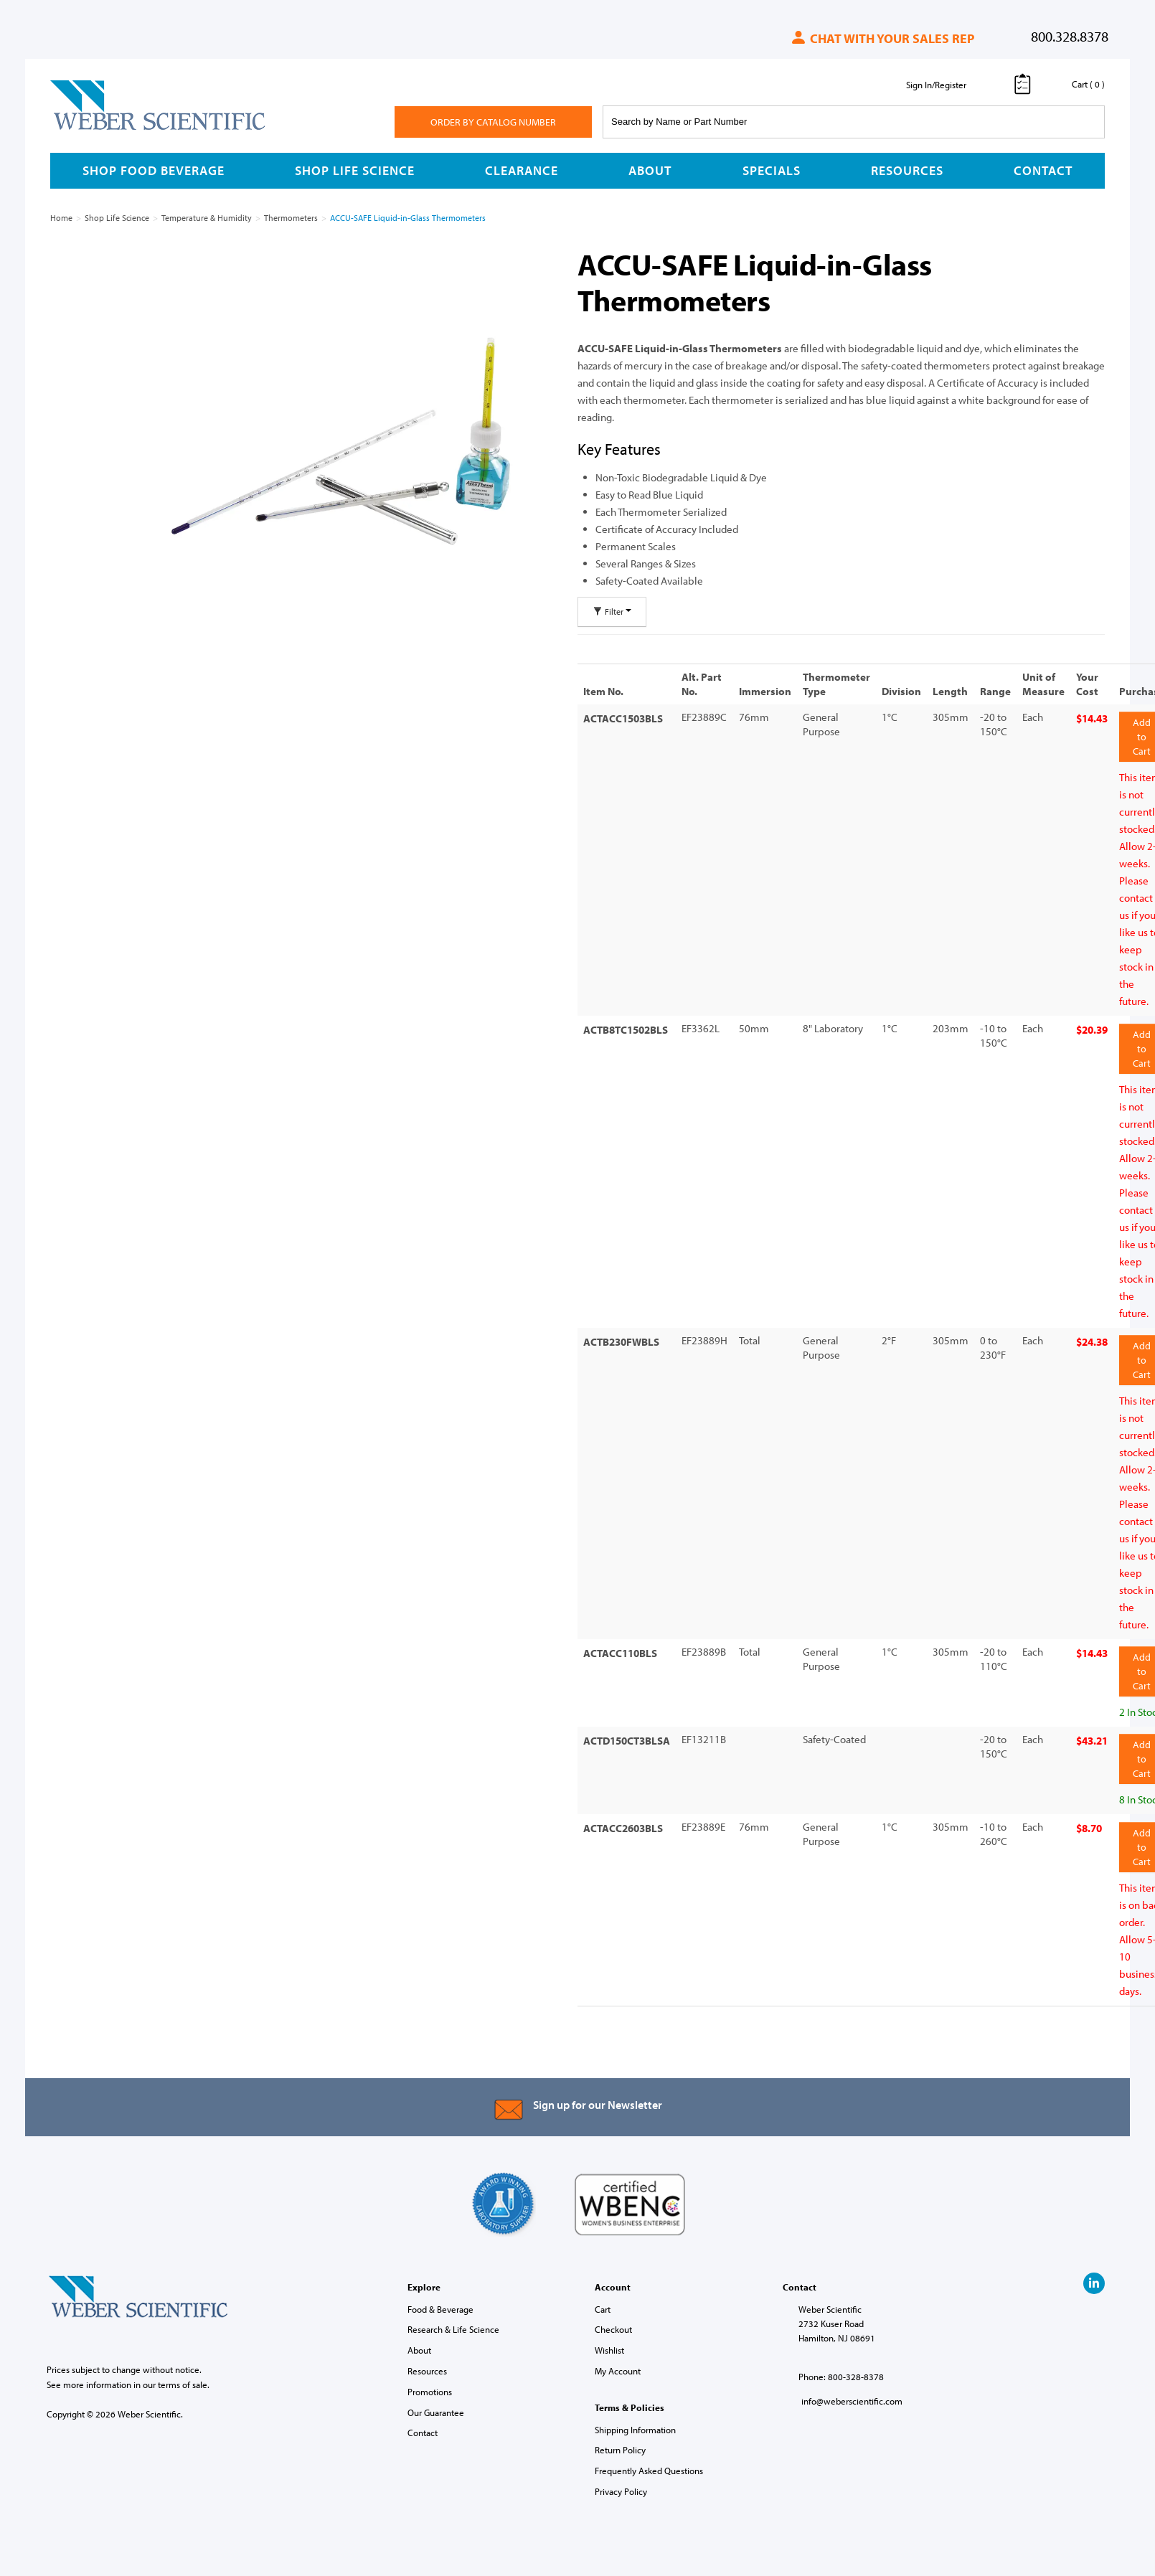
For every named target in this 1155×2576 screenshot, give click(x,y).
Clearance (521, 170)
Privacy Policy (621, 2481)
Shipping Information (635, 2419)
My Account (618, 2361)
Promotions (429, 2381)
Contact (1043, 170)
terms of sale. (183, 2374)
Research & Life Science (453, 2320)
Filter (612, 611)
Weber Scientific (84, 129)
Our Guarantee (435, 2402)
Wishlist (609, 2340)
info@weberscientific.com (851, 2391)
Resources (907, 170)
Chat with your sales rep (882, 38)
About (649, 170)
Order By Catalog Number (493, 121)
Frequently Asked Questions (649, 2460)
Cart (602, 2299)
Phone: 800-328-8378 (841, 2366)
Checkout (613, 2320)
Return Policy (620, 2440)
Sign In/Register (936, 84)
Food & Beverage (440, 2299)
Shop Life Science (355, 170)
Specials (771, 170)
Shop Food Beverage (153, 170)
